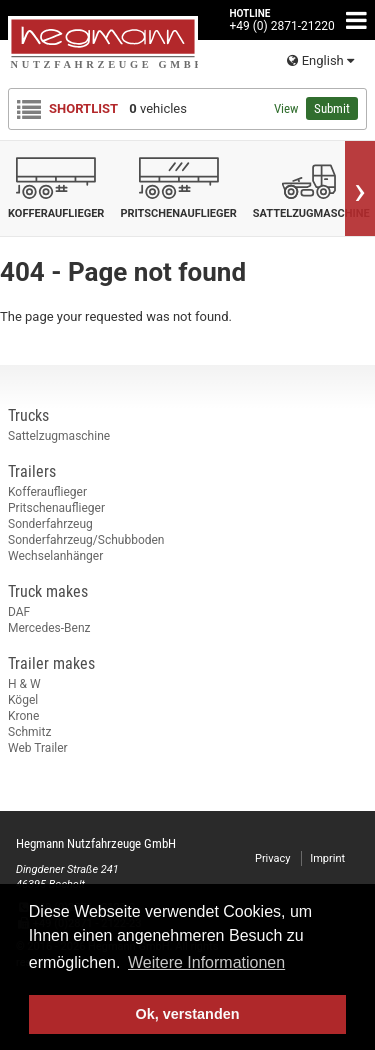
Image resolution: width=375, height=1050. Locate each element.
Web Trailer (38, 748)
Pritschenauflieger (56, 508)
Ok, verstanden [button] (188, 1014)
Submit (332, 108)
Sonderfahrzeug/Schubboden (86, 540)
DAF (19, 612)
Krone (23, 716)
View (286, 108)
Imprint (327, 858)
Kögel (23, 700)
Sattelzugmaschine (59, 436)
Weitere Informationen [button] (206, 962)
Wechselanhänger (55, 556)
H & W (24, 684)
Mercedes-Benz (49, 628)
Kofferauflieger (47, 492)
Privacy (273, 858)
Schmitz (29, 732)
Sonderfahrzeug (50, 524)
